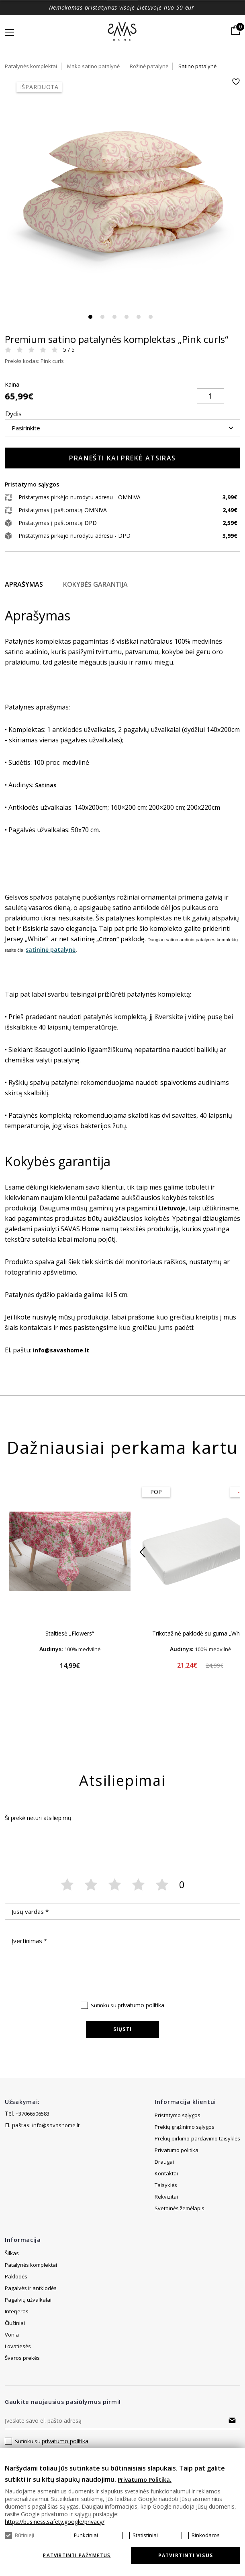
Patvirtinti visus (185, 2555)
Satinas (45, 785)
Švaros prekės (22, 2357)
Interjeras (17, 2311)
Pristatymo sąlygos (177, 2115)
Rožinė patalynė (149, 66)
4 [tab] (127, 317)
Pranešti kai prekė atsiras (122, 458)
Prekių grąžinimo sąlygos (184, 2126)
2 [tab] (102, 317)
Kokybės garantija (95, 584)
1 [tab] (90, 317)
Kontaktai (166, 2185)
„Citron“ (107, 939)
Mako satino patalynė (93, 66)
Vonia (12, 2334)
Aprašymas (24, 584)
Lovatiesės (18, 2346)
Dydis (13, 413)
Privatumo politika (176, 2150)
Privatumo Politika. (145, 2479)
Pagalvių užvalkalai (28, 2299)
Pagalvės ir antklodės (31, 2288)
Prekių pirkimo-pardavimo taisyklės (197, 2138)
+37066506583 (32, 2113)
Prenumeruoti (232, 2420)
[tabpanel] (122, 195)
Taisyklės (166, 2196)
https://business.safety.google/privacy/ (54, 2521)
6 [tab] (151, 317)
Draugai (164, 2173)
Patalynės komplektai (31, 66)
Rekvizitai (166, 2208)
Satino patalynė (197, 66)
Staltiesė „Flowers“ (69, 1633)
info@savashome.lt (56, 2125)
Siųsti (122, 2029)
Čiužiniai (15, 2323)
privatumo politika (141, 2005)
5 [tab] (139, 317)
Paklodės (16, 2276)
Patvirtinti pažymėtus (76, 2555)
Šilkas (12, 2253)
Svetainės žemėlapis (179, 2161)
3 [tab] (114, 317)
